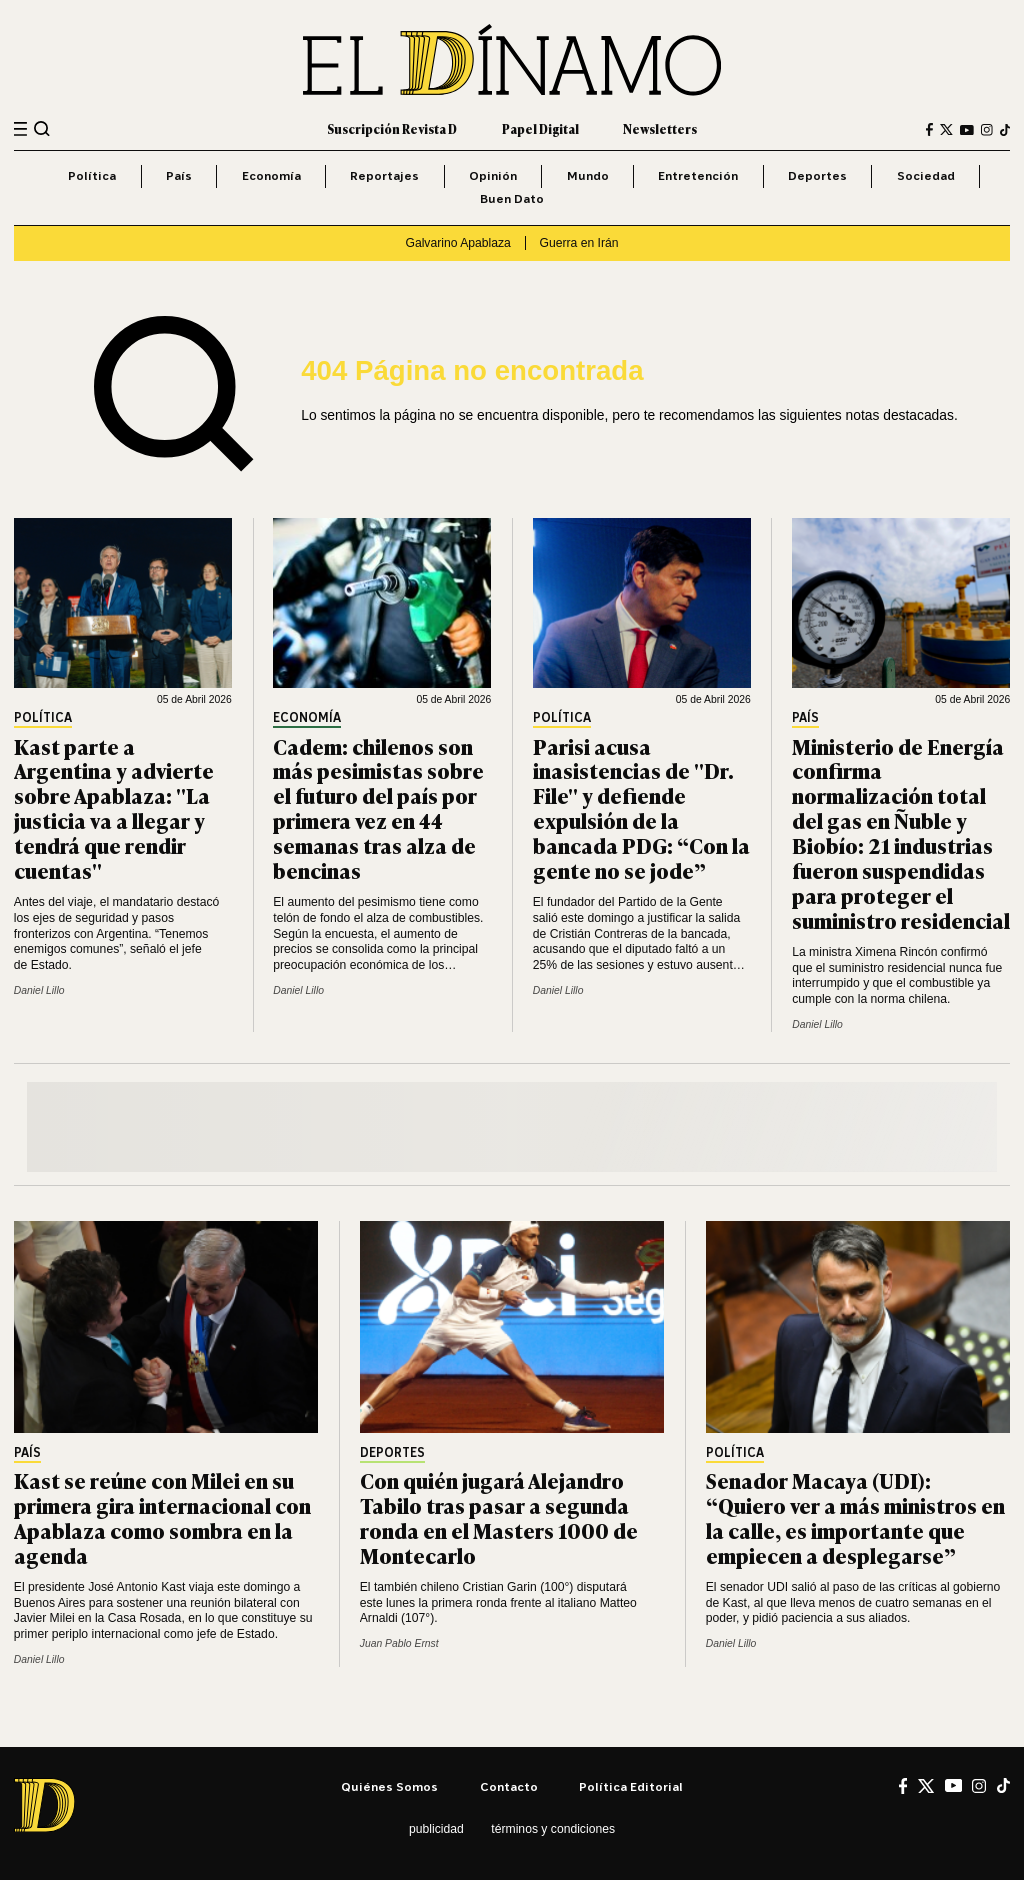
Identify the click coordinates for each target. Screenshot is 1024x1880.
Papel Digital (540, 129)
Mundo (588, 175)
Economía (271, 175)
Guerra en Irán (579, 243)
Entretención (698, 175)
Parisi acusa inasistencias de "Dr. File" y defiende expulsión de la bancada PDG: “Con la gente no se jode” (641, 807)
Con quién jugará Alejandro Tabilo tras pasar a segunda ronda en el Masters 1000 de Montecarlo (499, 1517)
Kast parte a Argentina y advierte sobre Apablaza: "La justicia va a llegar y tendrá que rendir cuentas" (114, 807)
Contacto (509, 1786)
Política (92, 175)
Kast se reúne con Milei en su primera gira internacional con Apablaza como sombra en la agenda (162, 1517)
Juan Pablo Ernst (399, 1643)
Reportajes (384, 175)
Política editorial (631, 1786)
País (179, 175)
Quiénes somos (389, 1786)
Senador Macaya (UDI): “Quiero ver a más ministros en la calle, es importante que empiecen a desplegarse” (855, 1517)
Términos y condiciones (553, 1829)
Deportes (817, 175)
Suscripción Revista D (392, 129)
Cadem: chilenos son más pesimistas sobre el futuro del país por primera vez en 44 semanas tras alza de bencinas (378, 807)
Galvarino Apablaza (457, 243)
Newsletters (660, 129)
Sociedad (926, 175)
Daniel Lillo (39, 990)
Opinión (493, 175)
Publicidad (436, 1829)
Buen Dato (512, 198)
